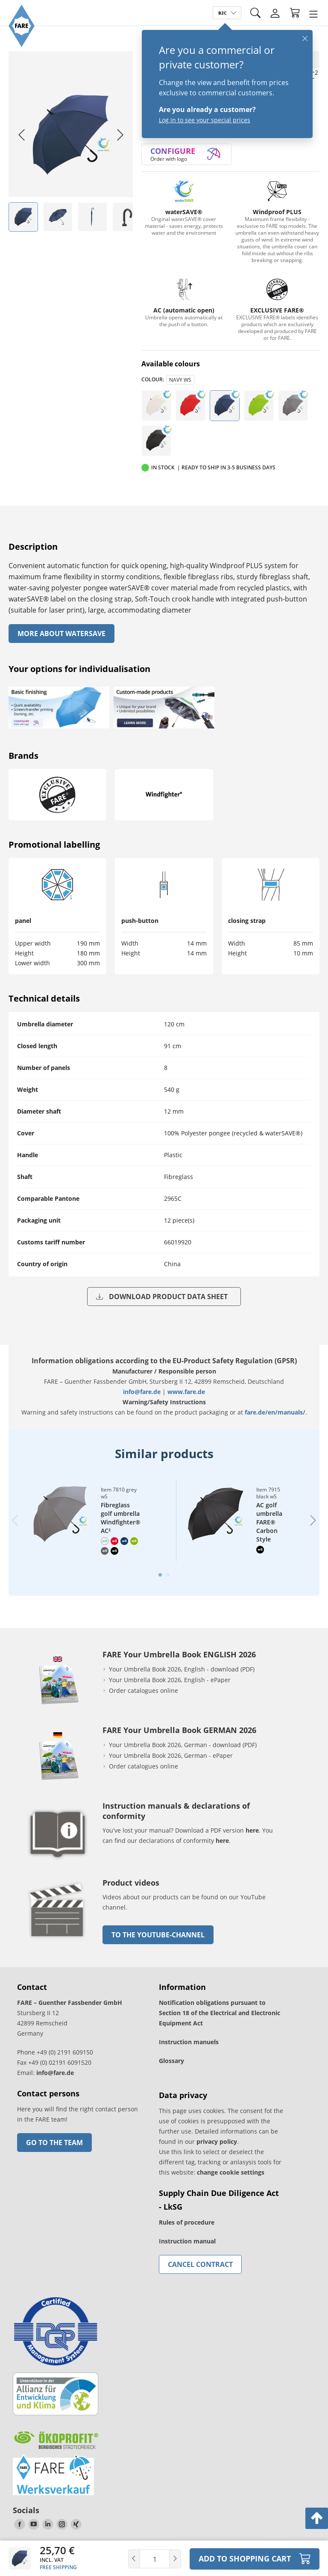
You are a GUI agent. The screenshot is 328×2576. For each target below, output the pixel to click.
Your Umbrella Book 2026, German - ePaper (171, 1755)
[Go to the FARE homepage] (22, 45)
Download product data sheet (162, 1296)
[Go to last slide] (21, 135)
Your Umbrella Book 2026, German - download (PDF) (183, 1745)
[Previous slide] (15, 1520)
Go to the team (54, 2142)
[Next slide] (120, 135)
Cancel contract (200, 2264)
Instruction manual (187, 2241)
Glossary (171, 2061)
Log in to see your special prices (204, 120)
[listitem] (23, 217)
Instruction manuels (189, 2042)
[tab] (160, 1575)
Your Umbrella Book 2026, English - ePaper (170, 1680)
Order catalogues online (143, 1690)
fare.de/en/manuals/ (275, 1412)
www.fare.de (186, 1392)
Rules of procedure (186, 2222)
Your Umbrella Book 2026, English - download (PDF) (182, 1669)
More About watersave (61, 633)
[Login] (275, 13)
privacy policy (216, 2141)
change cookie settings (230, 2172)
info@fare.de (142, 1392)
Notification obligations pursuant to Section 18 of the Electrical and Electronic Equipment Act (219, 2012)
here (252, 1830)
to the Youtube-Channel (158, 1934)
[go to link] (58, 1940)
